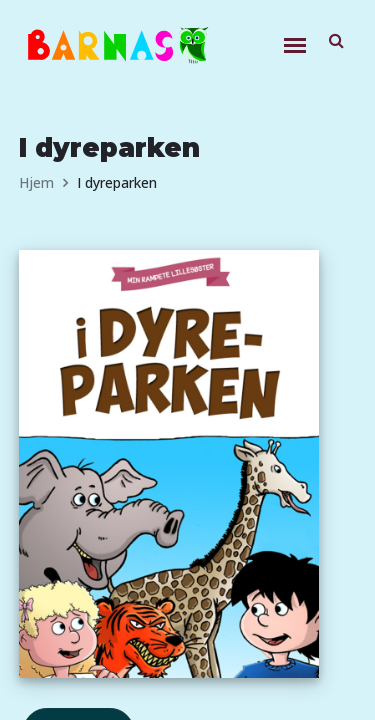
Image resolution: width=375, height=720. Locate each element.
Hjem (36, 182)
